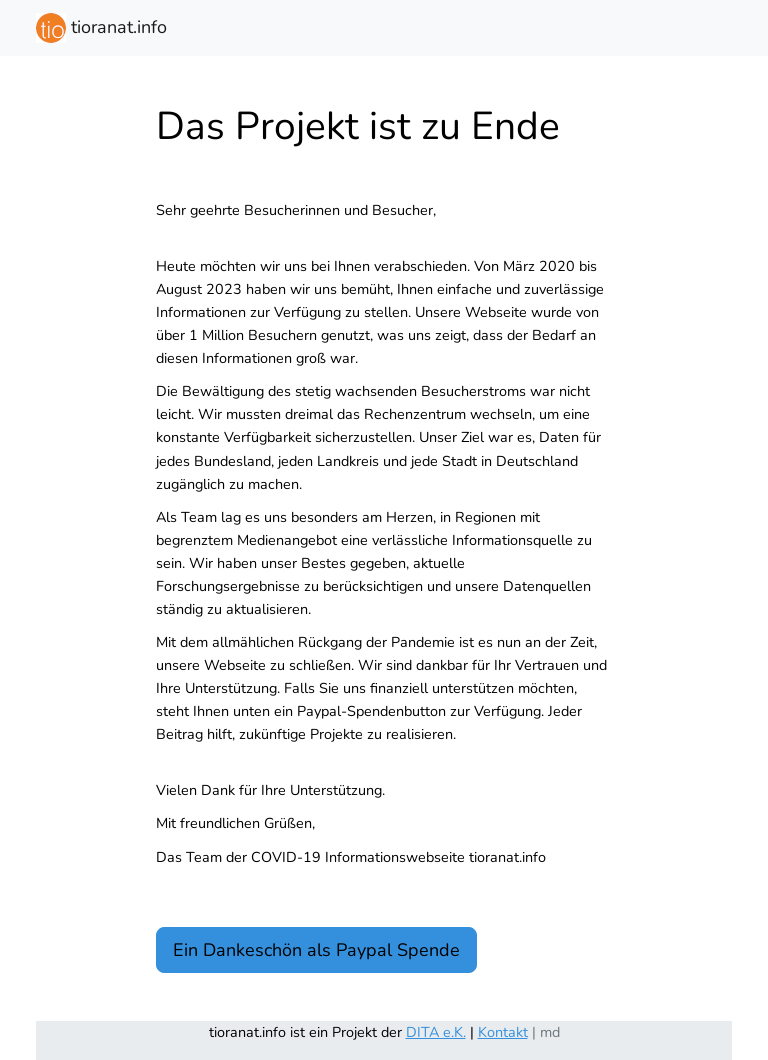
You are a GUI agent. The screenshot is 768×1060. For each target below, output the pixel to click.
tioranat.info (101, 28)
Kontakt (503, 1032)
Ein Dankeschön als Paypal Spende (316, 950)
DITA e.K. (436, 1032)
